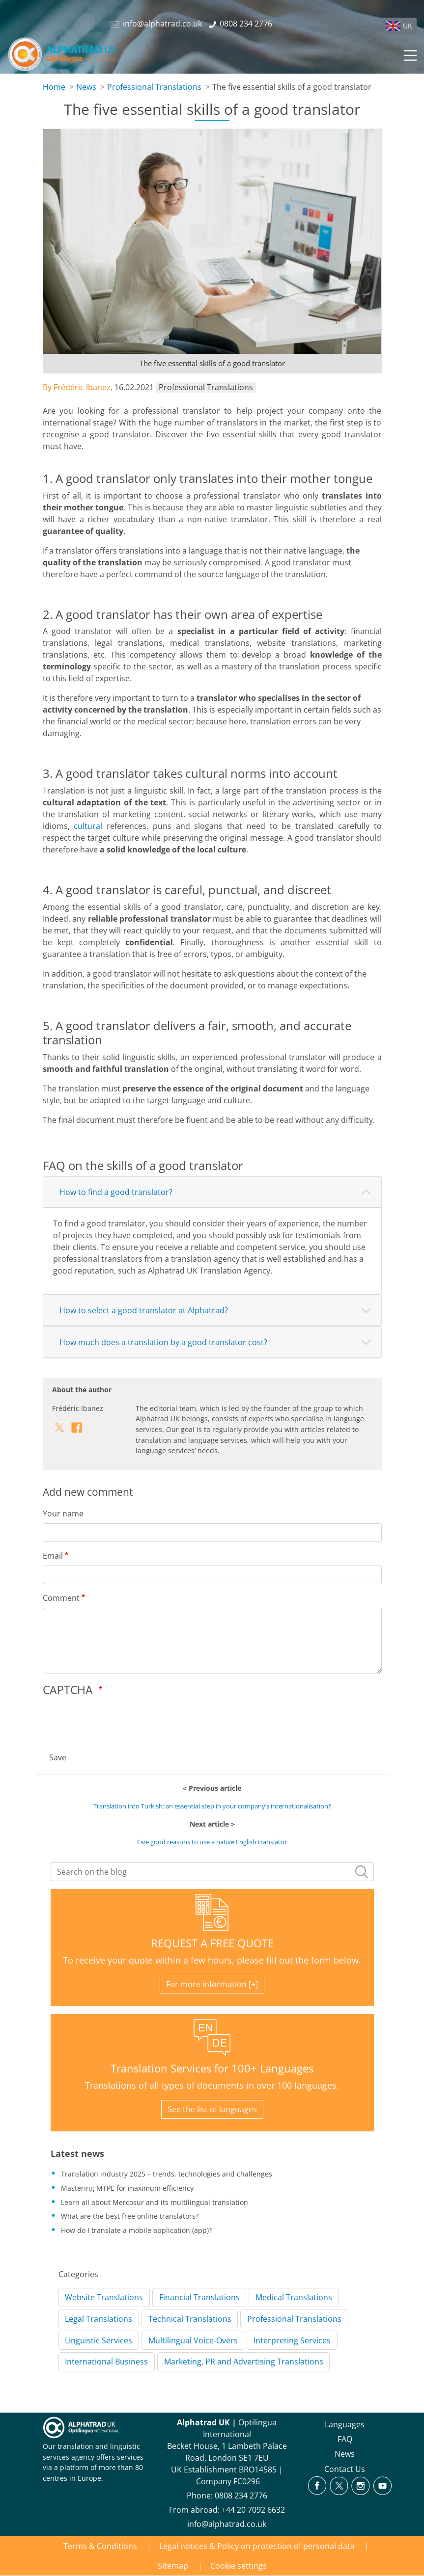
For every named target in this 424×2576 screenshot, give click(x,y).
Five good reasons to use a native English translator (212, 1841)
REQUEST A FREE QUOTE (212, 1943)
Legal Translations (98, 2318)
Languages (345, 2424)
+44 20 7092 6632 (253, 2509)
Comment (61, 1598)
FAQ (345, 2439)
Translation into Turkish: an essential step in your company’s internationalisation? (212, 1806)
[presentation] (117, 1721)
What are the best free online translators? (129, 2216)
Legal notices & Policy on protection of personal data (257, 2546)
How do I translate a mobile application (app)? (136, 2230)
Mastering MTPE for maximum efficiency (127, 2188)
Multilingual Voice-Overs (193, 2340)
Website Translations (104, 2297)
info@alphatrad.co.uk (226, 2524)
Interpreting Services (292, 2340)
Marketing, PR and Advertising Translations (243, 2361)
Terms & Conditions (100, 2546)
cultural (88, 826)
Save (57, 1757)
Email (53, 1555)
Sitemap (173, 2565)
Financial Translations (199, 2297)
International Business (106, 2361)
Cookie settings (238, 2565)
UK (407, 25)
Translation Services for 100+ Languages (212, 2068)
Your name (63, 1513)
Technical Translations (189, 2318)
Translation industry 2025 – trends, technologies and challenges (166, 2173)
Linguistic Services (98, 2340)
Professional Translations (154, 86)
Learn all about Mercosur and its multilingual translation (154, 2202)
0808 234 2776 (241, 2495)
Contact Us (344, 2469)
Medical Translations (293, 2297)
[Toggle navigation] (409, 54)
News (86, 86)
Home (54, 86)
